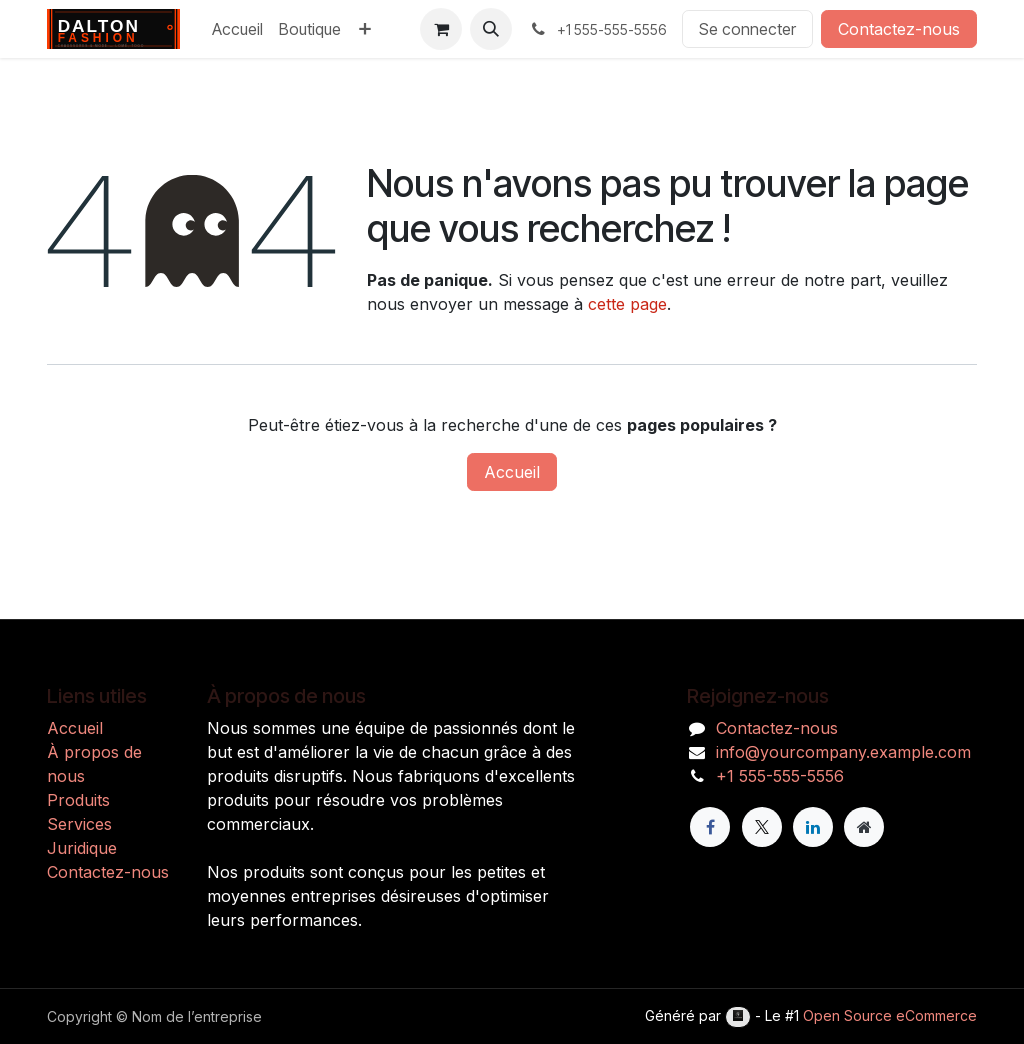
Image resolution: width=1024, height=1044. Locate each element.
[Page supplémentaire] (864, 827)
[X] (762, 827)
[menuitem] (237, 29)
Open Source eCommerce (890, 1015)
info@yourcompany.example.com (843, 752)
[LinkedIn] (813, 827)
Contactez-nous (899, 29)
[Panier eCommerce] (441, 29)
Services (79, 824)
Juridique (82, 848)
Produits (78, 800)
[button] (491, 29)
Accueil (512, 472)
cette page (627, 304)
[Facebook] (710, 827)
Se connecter (747, 29)
